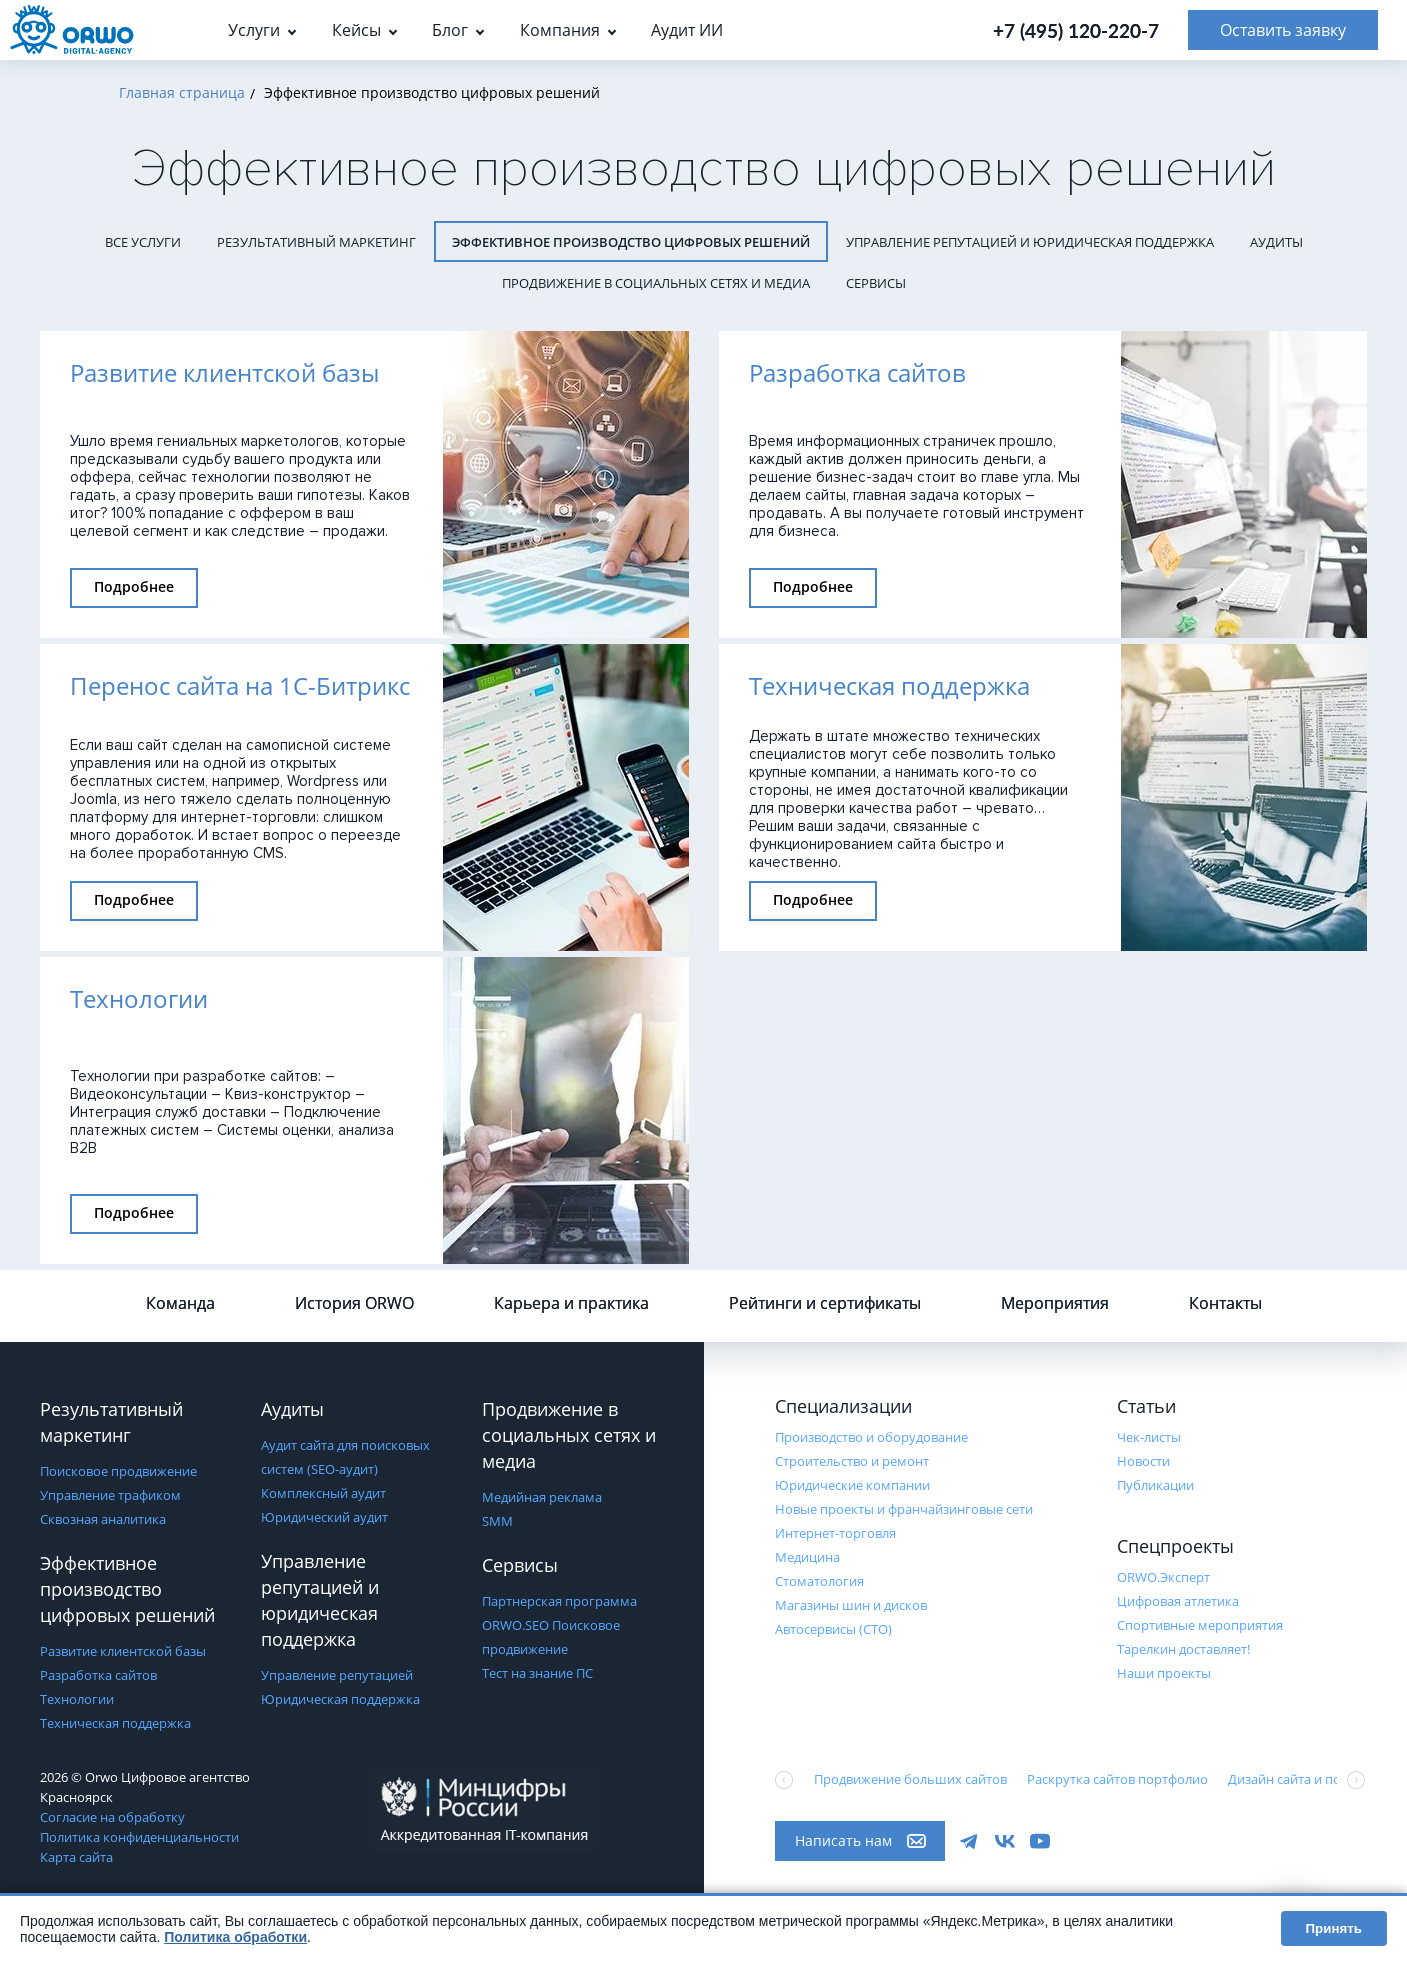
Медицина (807, 1557)
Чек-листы (1149, 1437)
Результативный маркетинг (316, 242)
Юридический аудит (324, 1517)
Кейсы (356, 30)
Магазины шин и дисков (851, 1605)
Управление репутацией (337, 1675)
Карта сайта (76, 1857)
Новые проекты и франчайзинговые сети (904, 1509)
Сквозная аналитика (103, 1519)
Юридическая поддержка (340, 1699)
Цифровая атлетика (1178, 1601)
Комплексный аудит (323, 1493)
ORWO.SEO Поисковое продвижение (551, 1637)
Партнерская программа (559, 1601)
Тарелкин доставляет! (1183, 1649)
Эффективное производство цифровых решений (631, 242)
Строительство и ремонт (852, 1461)
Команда (180, 1303)
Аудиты (1276, 242)
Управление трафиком (110, 1495)
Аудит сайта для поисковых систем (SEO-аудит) (345, 1457)
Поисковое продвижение (118, 1471)
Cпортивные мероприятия (1200, 1625)
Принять (1334, 1928)
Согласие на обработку (112, 1817)
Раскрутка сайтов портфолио (1117, 1779)
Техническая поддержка (115, 1723)
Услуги (254, 30)
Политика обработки (235, 1937)
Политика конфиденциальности (139, 1837)
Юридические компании (852, 1485)
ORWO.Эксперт (1163, 1577)
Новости (1143, 1461)
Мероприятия (1055, 1303)
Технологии (77, 1699)
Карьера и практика (571, 1303)
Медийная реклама (542, 1497)
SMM (497, 1521)
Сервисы (876, 283)
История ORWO (354, 1303)
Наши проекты (1164, 1673)
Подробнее (134, 586)
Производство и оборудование (871, 1437)
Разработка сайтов (98, 1675)
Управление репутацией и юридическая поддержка (1030, 242)
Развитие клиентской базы (123, 1651)
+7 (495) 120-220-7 (1076, 30)
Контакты (1225, 1303)
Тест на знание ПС (537, 1673)
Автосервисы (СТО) (833, 1629)
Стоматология (819, 1581)
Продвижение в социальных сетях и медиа (656, 283)
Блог (450, 30)
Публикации (1155, 1485)
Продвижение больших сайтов (910, 1779)
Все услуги (143, 242)
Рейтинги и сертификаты (825, 1303)
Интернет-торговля (835, 1533)
